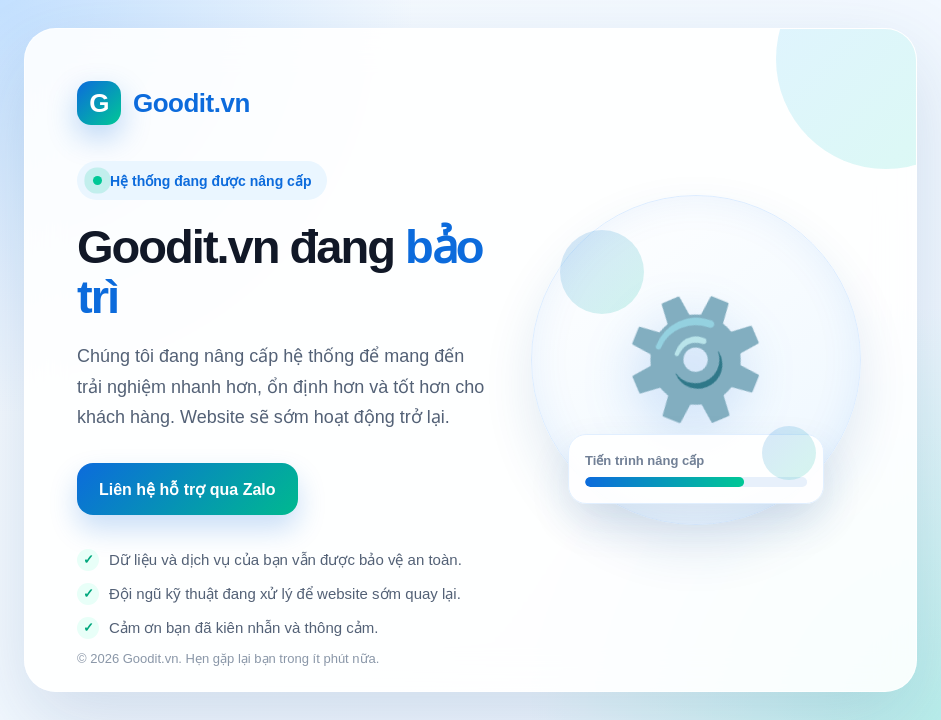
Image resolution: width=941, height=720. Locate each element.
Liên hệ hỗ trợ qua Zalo (187, 489)
